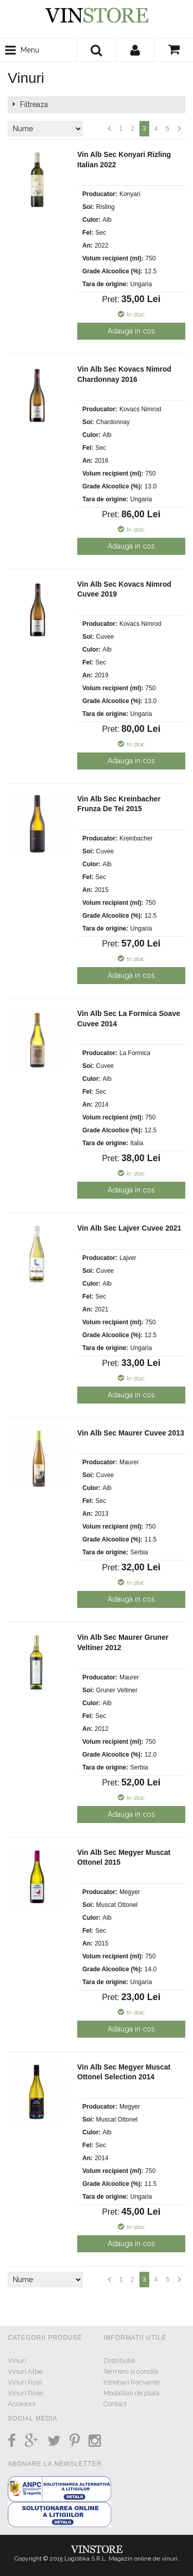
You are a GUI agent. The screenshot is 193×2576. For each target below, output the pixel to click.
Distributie (119, 2360)
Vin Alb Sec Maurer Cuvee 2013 (130, 1433)
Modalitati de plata (131, 2393)
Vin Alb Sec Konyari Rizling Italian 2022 (124, 159)
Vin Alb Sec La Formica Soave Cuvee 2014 (128, 1018)
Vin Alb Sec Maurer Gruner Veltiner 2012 (122, 1642)
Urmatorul (179, 128)
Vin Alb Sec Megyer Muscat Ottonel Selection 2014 (123, 2072)
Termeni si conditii (131, 2371)
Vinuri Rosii (25, 2382)
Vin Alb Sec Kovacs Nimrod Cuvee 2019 (124, 589)
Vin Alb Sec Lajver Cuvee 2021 (129, 1228)
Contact (115, 2404)
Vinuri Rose (25, 2393)
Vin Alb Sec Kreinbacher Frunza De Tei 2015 (119, 804)
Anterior (109, 128)
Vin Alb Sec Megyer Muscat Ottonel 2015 (123, 1857)
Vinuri (17, 2360)
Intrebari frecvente (131, 2382)
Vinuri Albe (25, 2371)
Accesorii (22, 2404)
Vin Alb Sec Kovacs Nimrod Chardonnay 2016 (124, 374)
